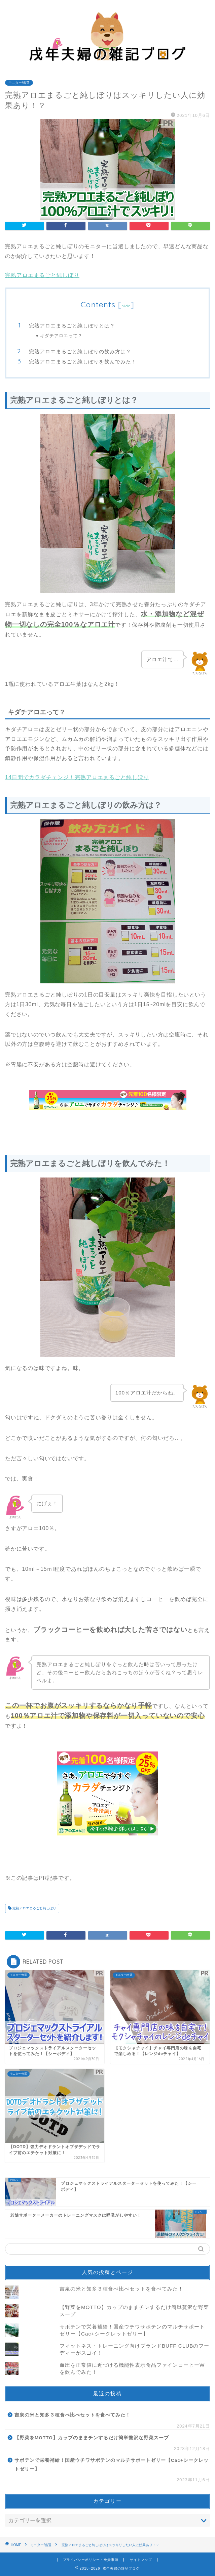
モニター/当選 (19, 83)
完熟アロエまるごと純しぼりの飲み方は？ (80, 351)
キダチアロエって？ (61, 335)
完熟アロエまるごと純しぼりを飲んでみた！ (83, 361)
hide (126, 305)
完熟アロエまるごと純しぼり (42, 275)
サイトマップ (141, 2560)
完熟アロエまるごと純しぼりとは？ (72, 325)
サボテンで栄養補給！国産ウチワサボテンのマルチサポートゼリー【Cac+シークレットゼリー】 (111, 2465)
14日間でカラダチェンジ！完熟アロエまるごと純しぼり (77, 777)
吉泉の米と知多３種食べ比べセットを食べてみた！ (121, 2289)
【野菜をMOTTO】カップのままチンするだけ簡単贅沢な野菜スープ (91, 2437)
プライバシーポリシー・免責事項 (90, 2560)
